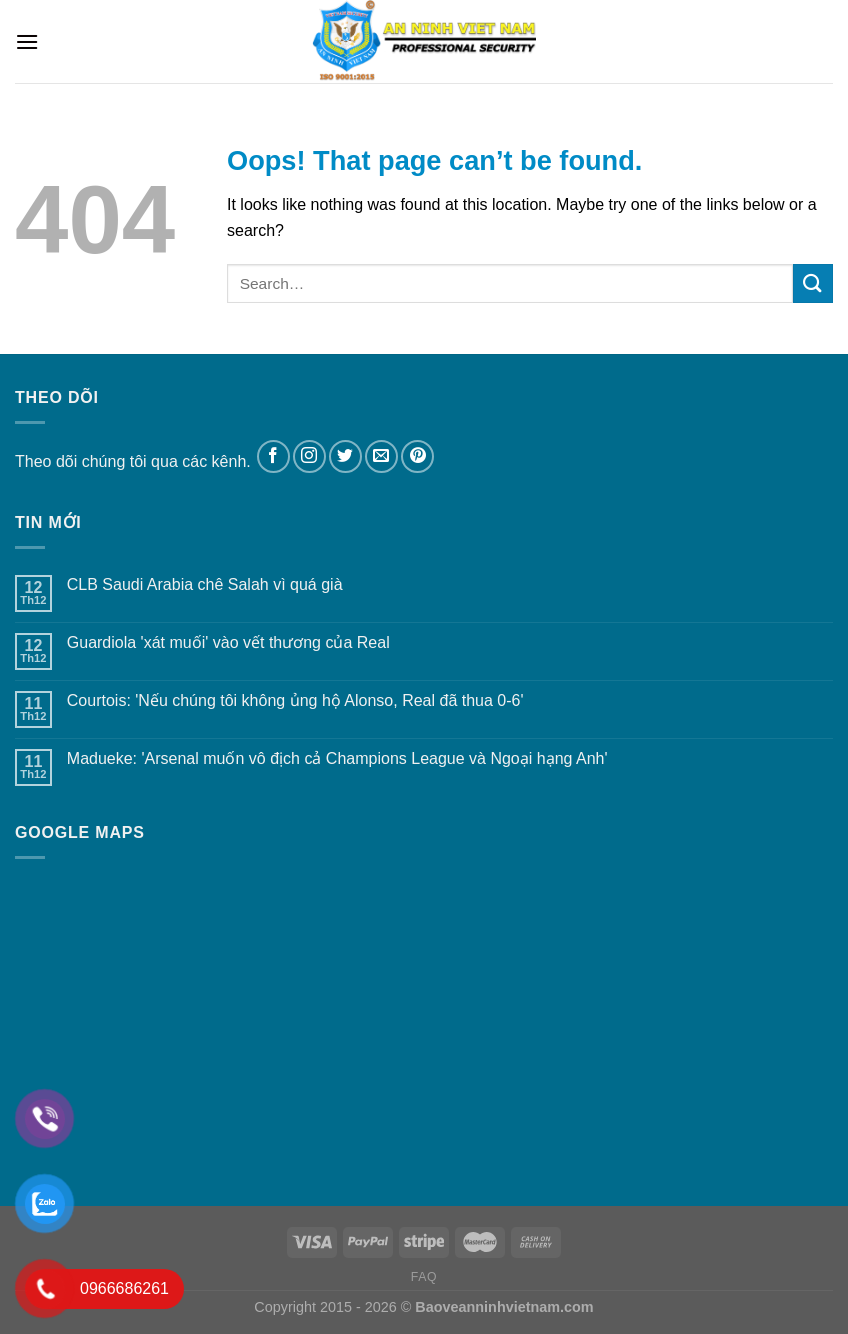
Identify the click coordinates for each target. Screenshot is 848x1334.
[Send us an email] (381, 456)
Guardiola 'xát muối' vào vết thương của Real (228, 642)
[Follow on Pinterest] (417, 456)
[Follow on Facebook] (273, 456)
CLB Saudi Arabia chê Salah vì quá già (205, 584)
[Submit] (813, 283)
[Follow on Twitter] (345, 456)
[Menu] (27, 41)
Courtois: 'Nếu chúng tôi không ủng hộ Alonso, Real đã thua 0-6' (295, 700)
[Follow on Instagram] (309, 456)
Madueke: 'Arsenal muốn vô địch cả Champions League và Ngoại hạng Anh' (337, 758)
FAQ (424, 1277)
